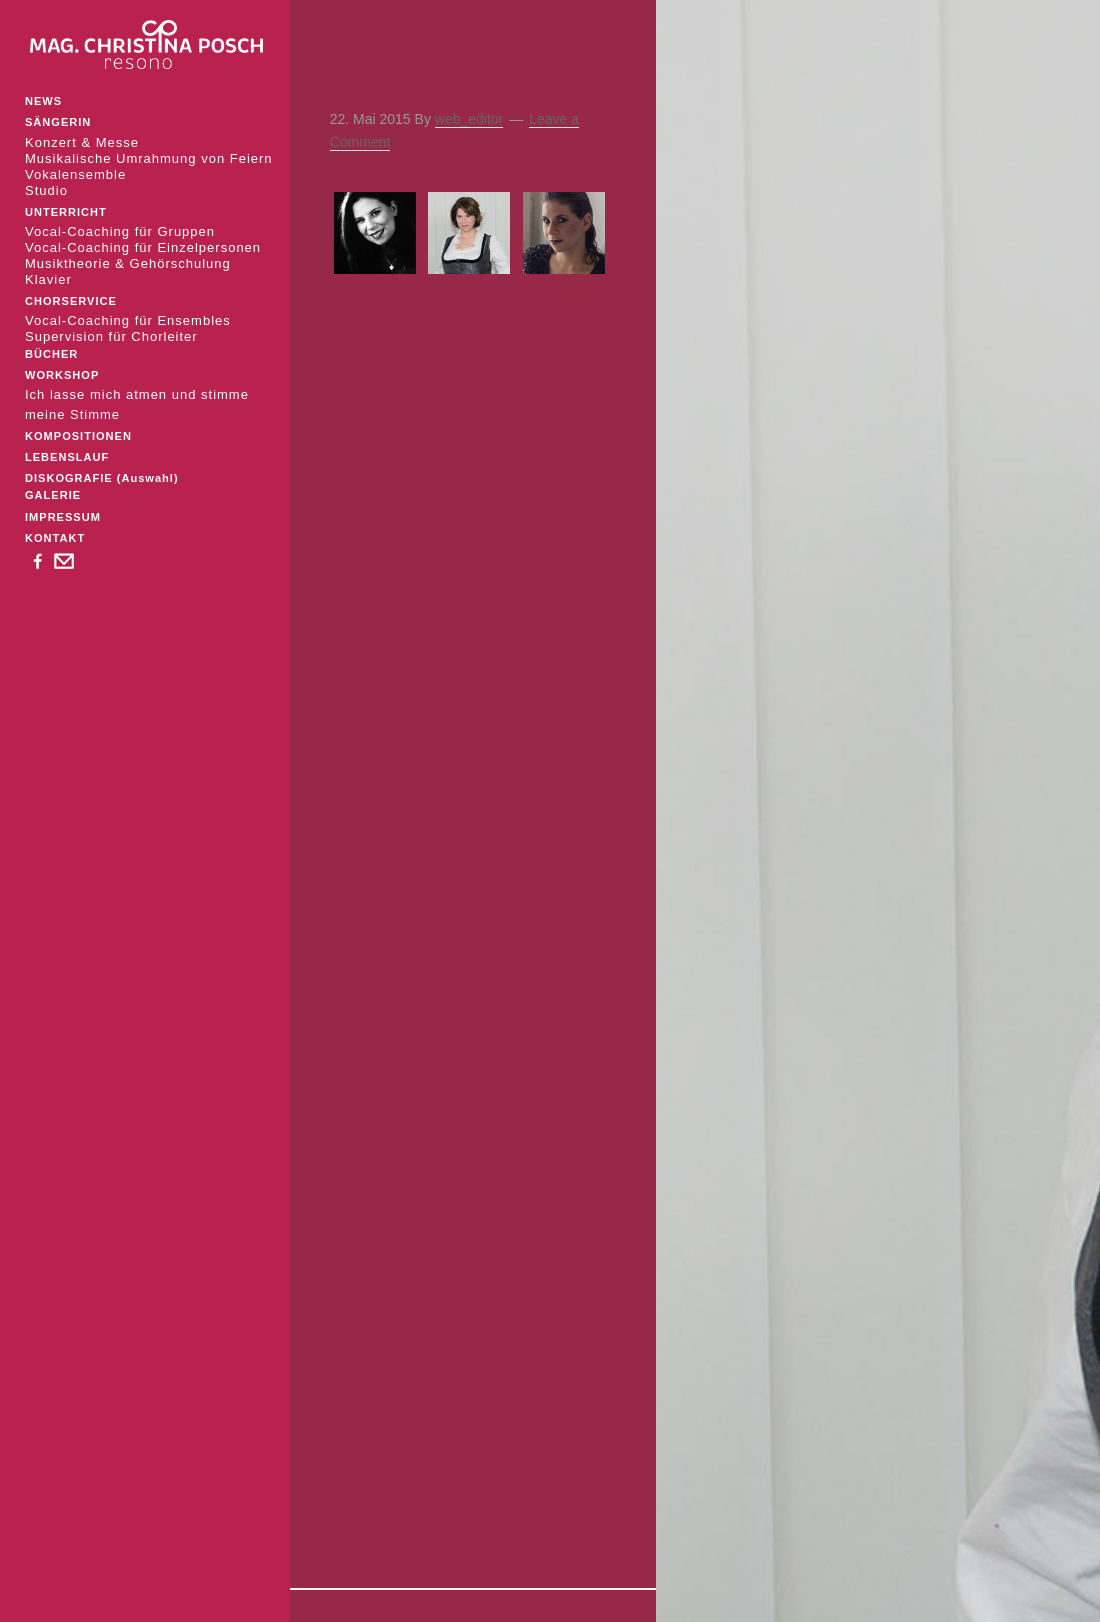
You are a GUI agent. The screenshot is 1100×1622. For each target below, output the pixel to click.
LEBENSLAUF (67, 457)
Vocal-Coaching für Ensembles (128, 320)
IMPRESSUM (63, 517)
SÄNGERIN (58, 122)
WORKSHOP (62, 375)
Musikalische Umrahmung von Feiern (149, 158)
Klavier (48, 279)
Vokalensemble (75, 174)
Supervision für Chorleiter (111, 336)
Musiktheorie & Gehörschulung (128, 263)
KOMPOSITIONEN (78, 436)
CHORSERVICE (71, 301)
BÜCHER (51, 354)
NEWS (43, 101)
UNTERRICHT (66, 212)
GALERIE (53, 495)
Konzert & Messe (82, 142)
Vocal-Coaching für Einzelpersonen (143, 247)
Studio (46, 190)
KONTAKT (55, 538)
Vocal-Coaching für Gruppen (120, 231)
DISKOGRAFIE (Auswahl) (102, 478)
